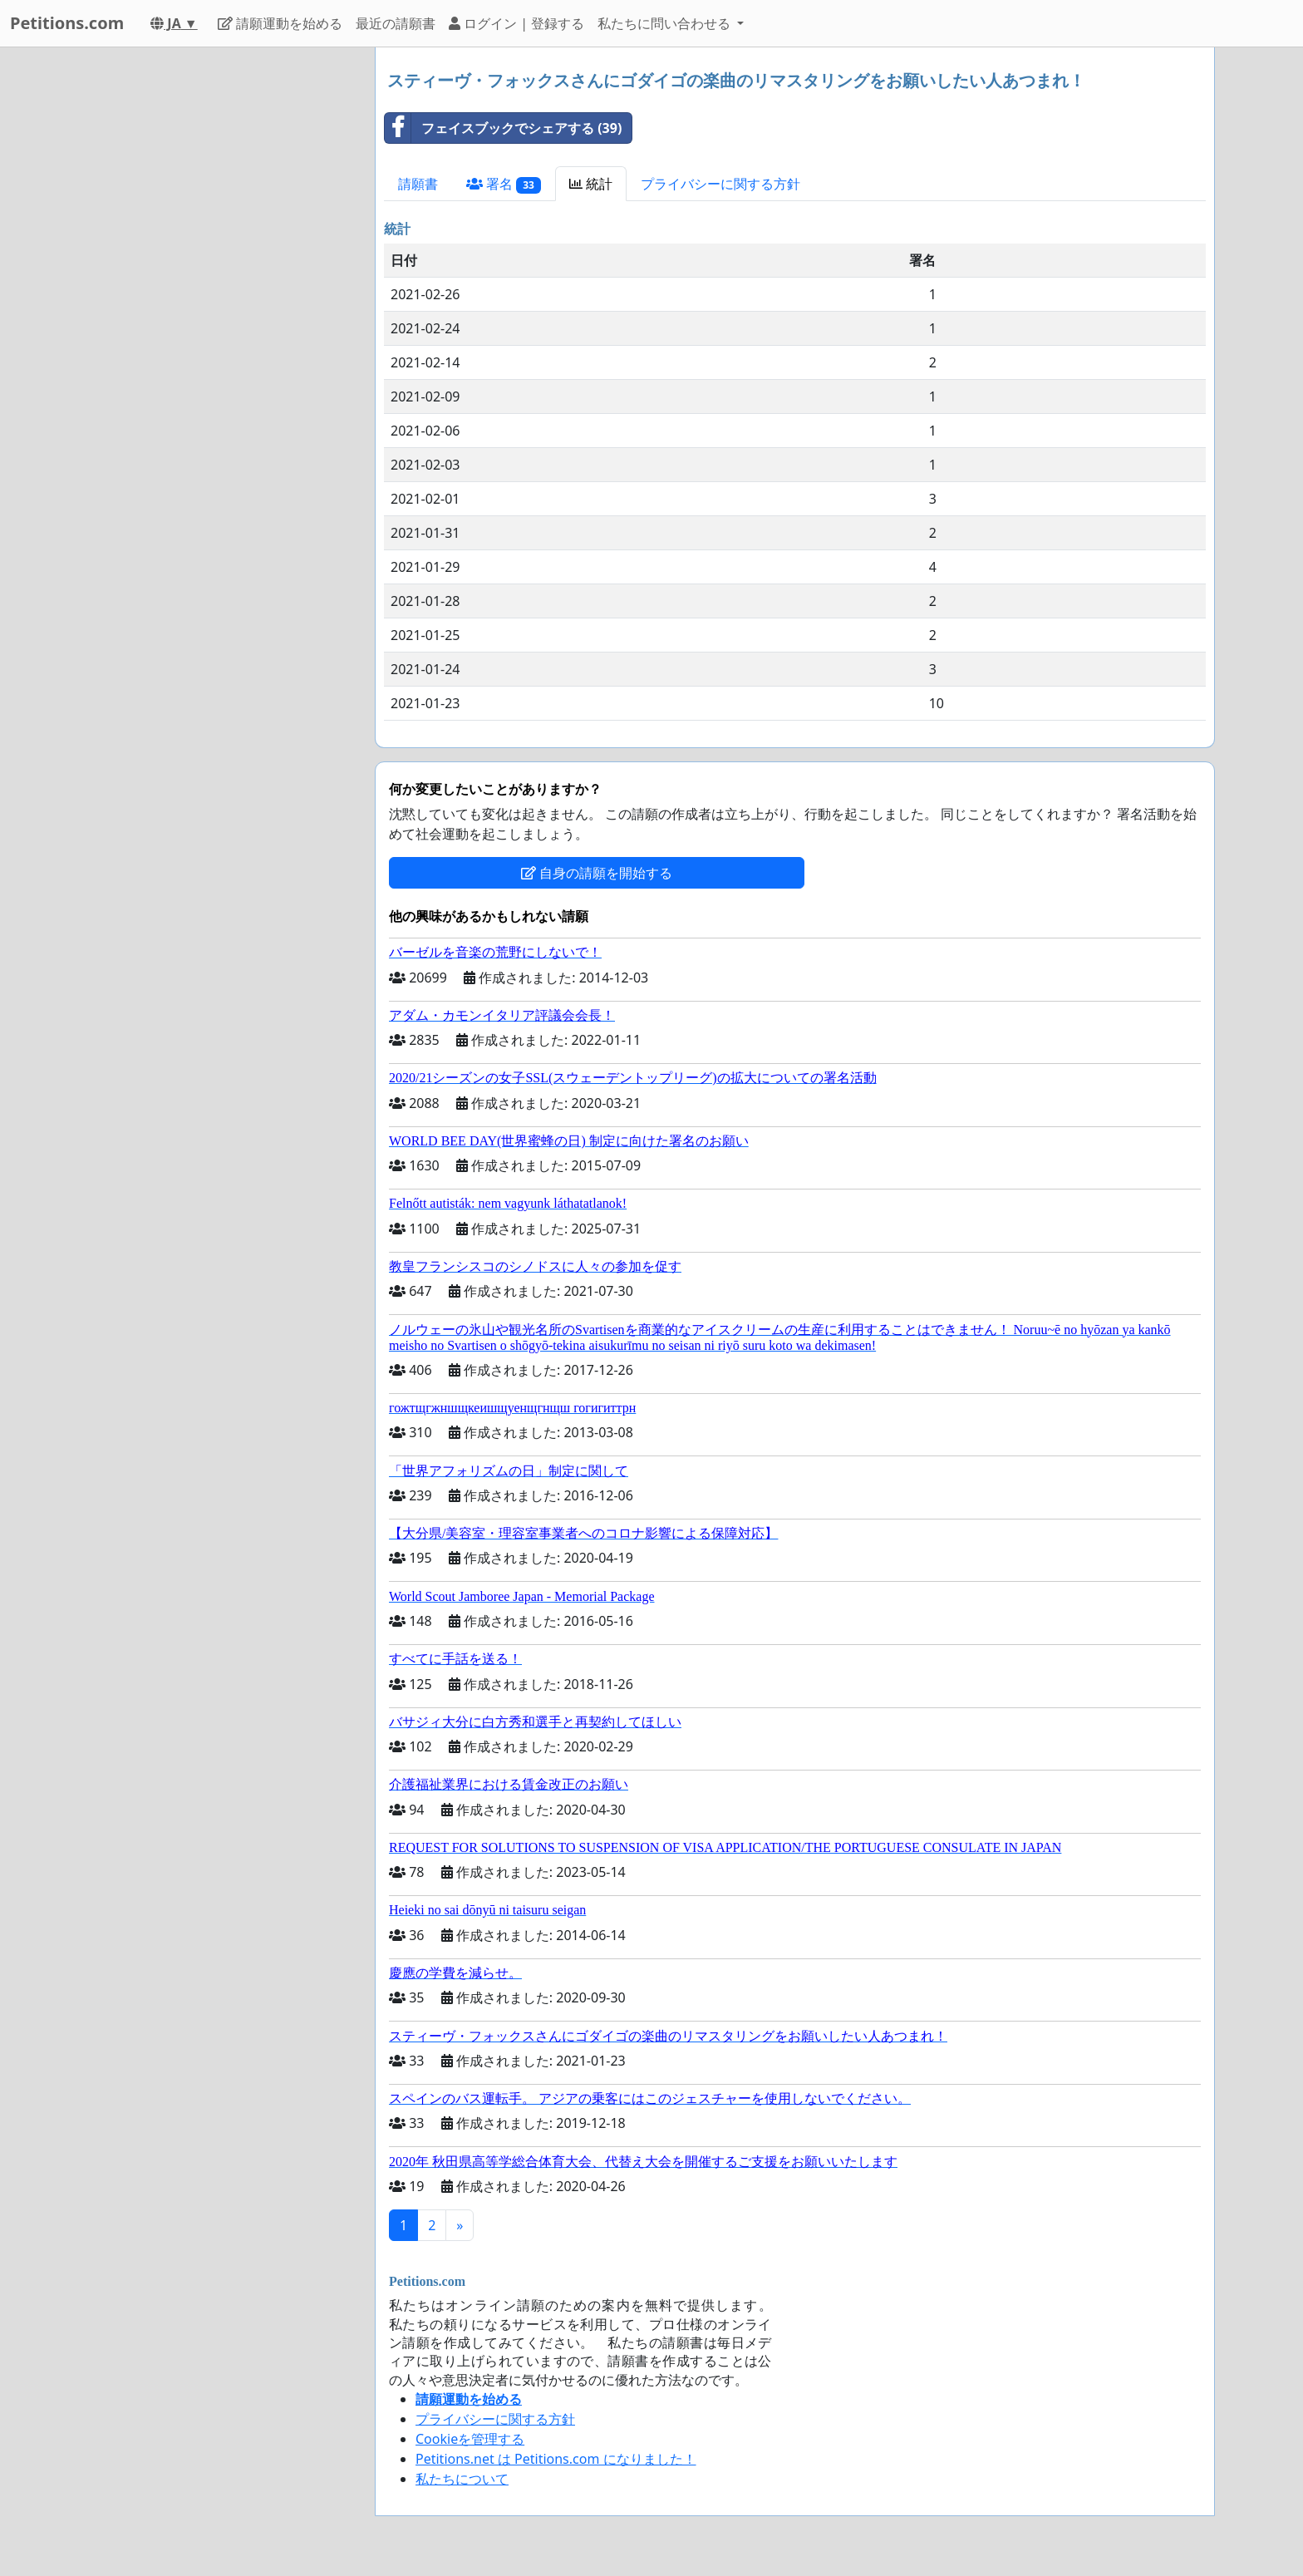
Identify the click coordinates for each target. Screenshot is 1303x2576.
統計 (590, 184)
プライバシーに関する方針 (720, 184)
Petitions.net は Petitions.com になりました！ (555, 2459)
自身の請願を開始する (596, 873)
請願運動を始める (280, 23)
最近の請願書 (395, 23)
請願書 (418, 184)
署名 (503, 184)
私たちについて (462, 2479)
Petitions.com (67, 23)
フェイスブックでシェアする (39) (503, 128)
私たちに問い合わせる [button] (665, 23)
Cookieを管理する (469, 2439)
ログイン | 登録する (516, 23)
